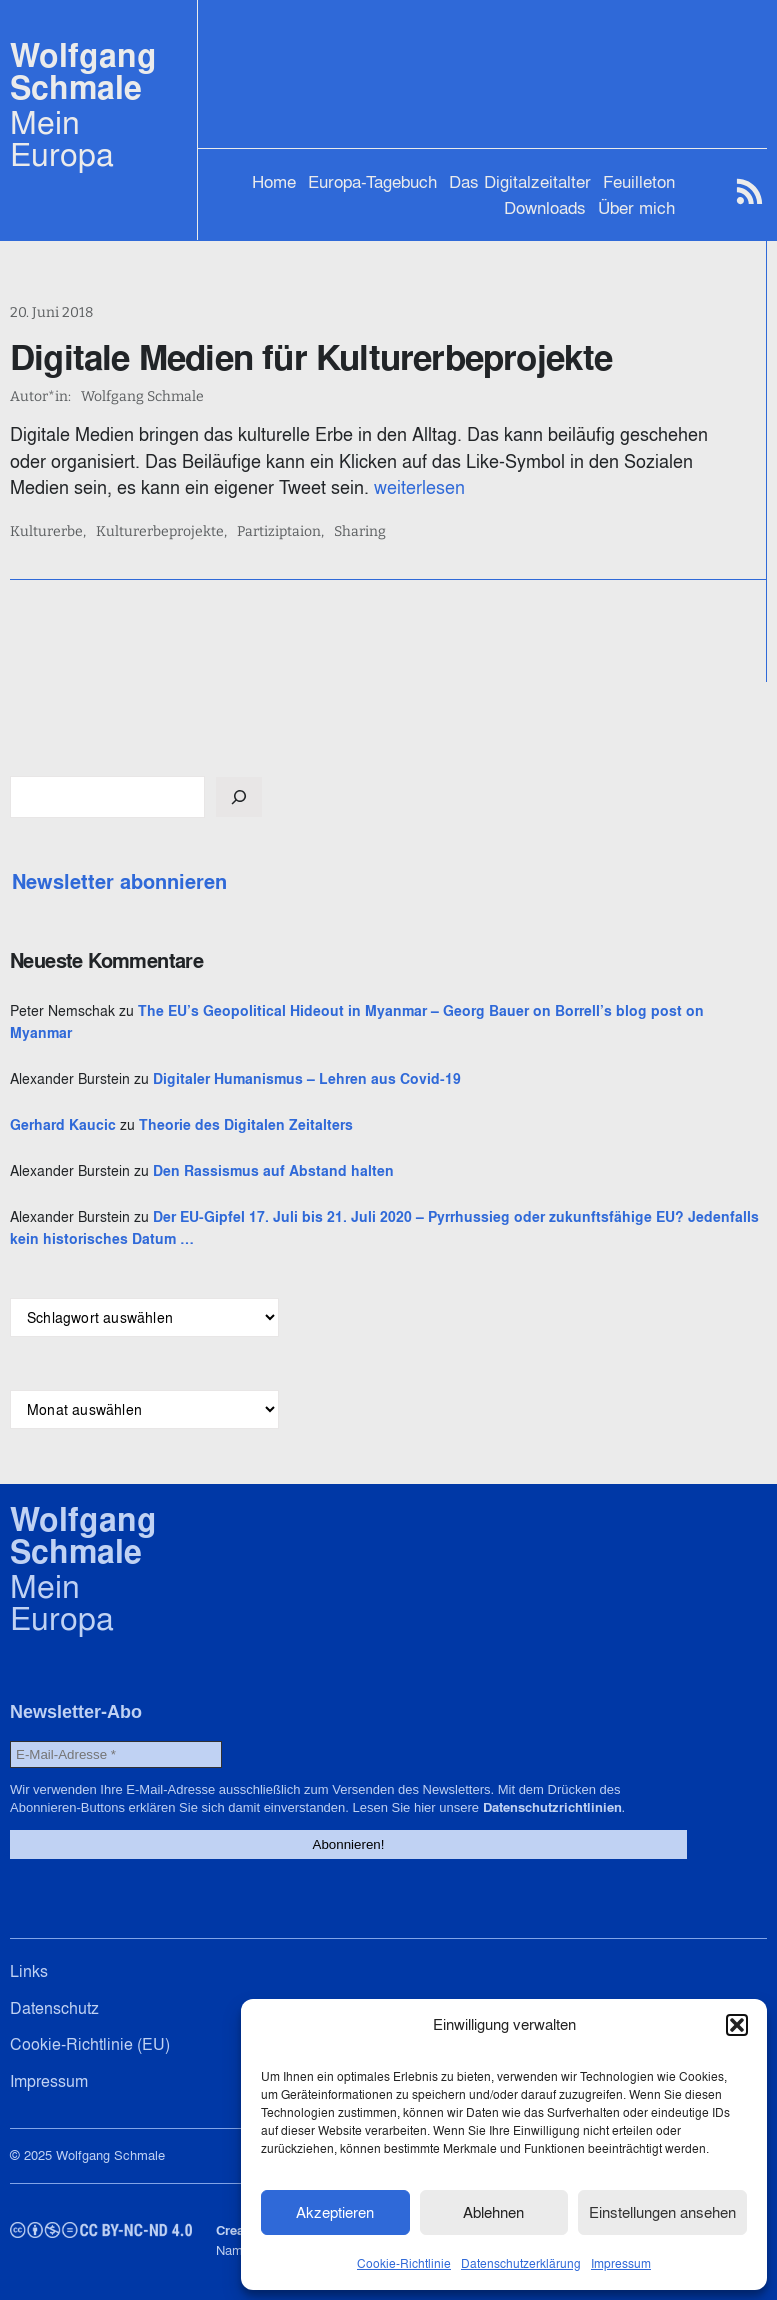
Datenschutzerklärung (521, 2263)
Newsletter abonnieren (119, 882)
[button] (737, 2025)
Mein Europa (62, 138)
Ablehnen (493, 2212)
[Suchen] (239, 797)
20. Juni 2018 (51, 312)
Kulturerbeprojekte (160, 532)
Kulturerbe (46, 532)
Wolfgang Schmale (83, 71)
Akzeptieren (335, 2212)
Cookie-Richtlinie (404, 2263)
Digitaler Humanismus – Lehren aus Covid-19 (307, 1079)
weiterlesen (419, 487)
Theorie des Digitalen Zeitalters (246, 1125)
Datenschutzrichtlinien (552, 1807)
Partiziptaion (279, 532)
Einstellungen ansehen (662, 2212)
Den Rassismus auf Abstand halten (273, 1171)
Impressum (621, 2263)
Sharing (360, 532)
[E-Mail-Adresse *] (116, 1754)
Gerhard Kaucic (63, 1125)
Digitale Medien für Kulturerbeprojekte (311, 357)
